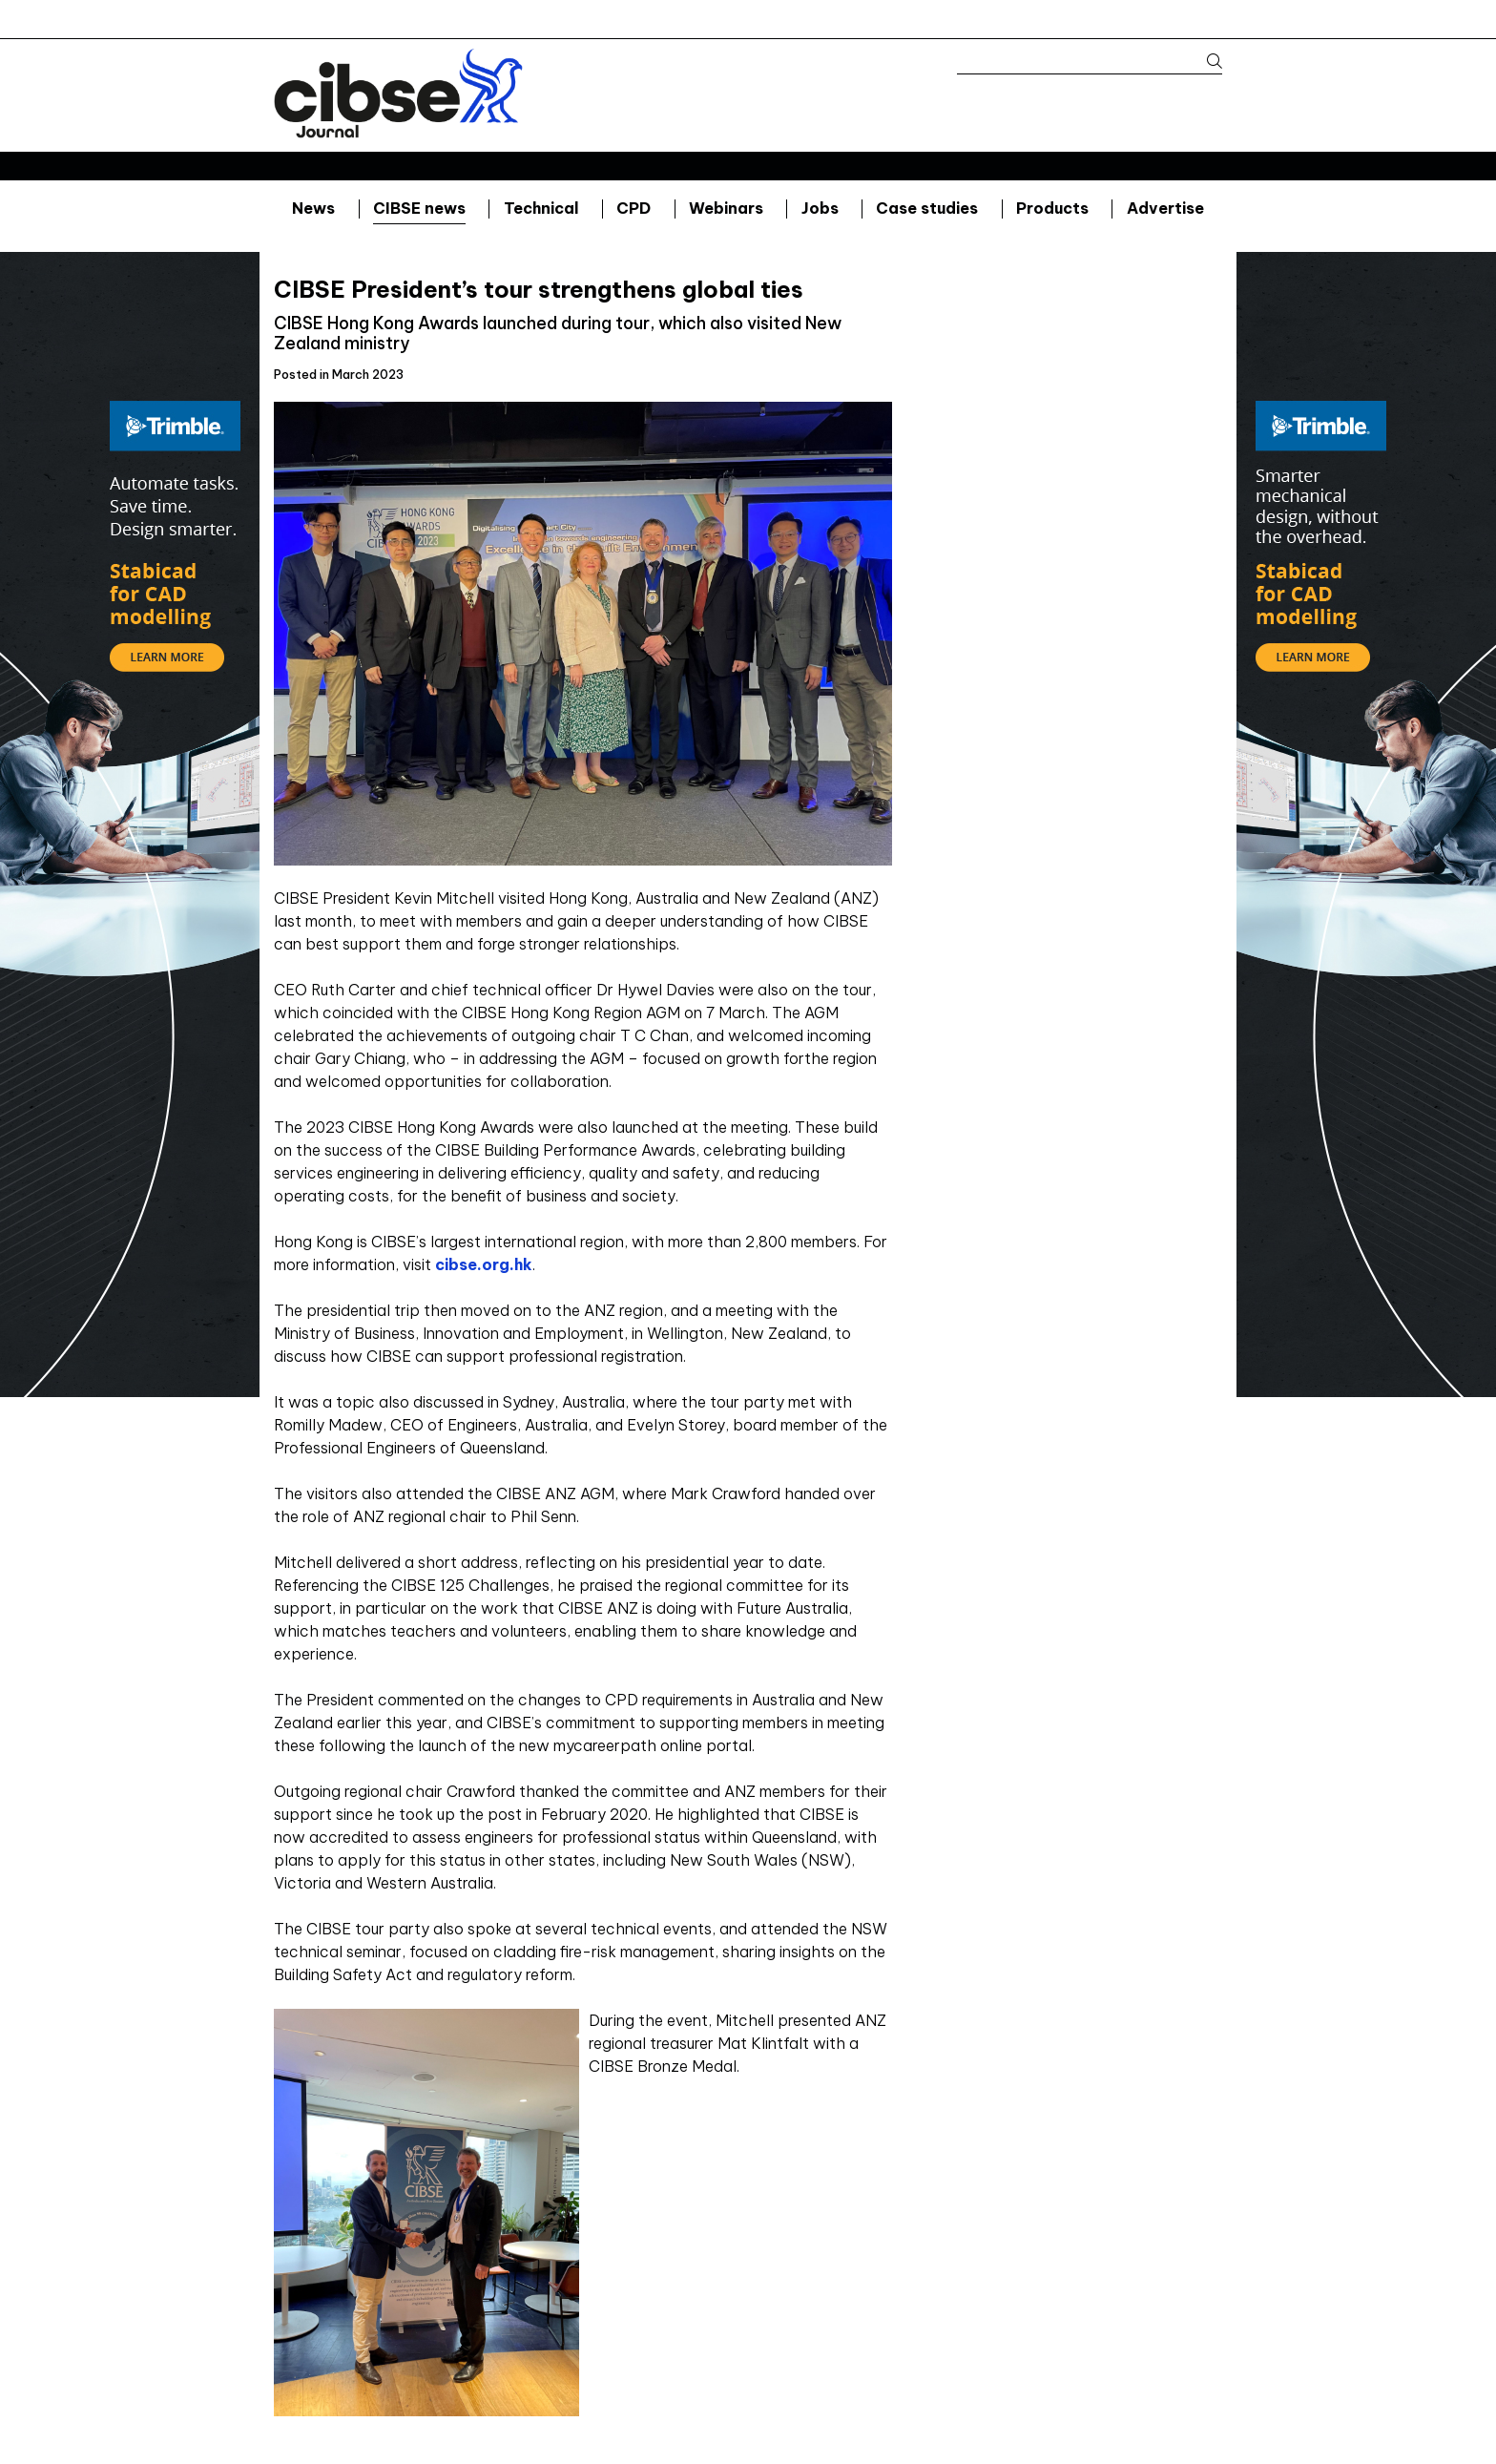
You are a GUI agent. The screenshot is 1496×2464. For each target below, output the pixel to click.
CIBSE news (419, 208)
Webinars (726, 208)
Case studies (927, 208)
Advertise (1165, 208)
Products (1052, 208)
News (313, 208)
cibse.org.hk (483, 1264)
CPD (633, 208)
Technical (541, 208)
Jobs (820, 208)
